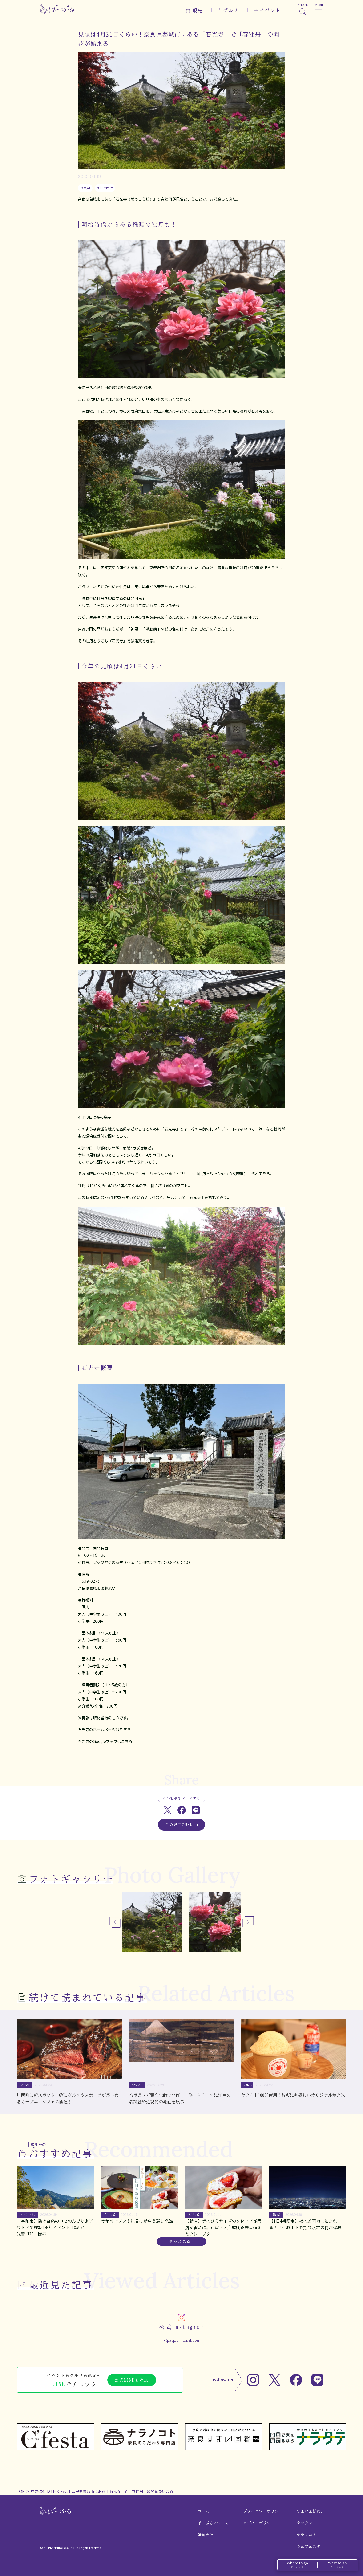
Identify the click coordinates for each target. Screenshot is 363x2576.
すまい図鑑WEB (310, 2511)
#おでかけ (105, 188)
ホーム (203, 2511)
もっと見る (179, 2241)
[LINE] (317, 2380)
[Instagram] (253, 2380)
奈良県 (85, 188)
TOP (20, 2491)
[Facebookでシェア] (181, 1810)
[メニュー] (319, 9)
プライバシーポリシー (263, 2511)
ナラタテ (305, 2523)
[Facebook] (296, 2380)
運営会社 (205, 2535)
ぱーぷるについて (213, 2523)
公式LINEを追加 (131, 2380)
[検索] (303, 9)
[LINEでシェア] (196, 1810)
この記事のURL (181, 1825)
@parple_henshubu (181, 2340)
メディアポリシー (259, 2523)
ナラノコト (307, 2535)
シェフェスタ (309, 2546)
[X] (275, 2380)
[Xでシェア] (167, 1810)
